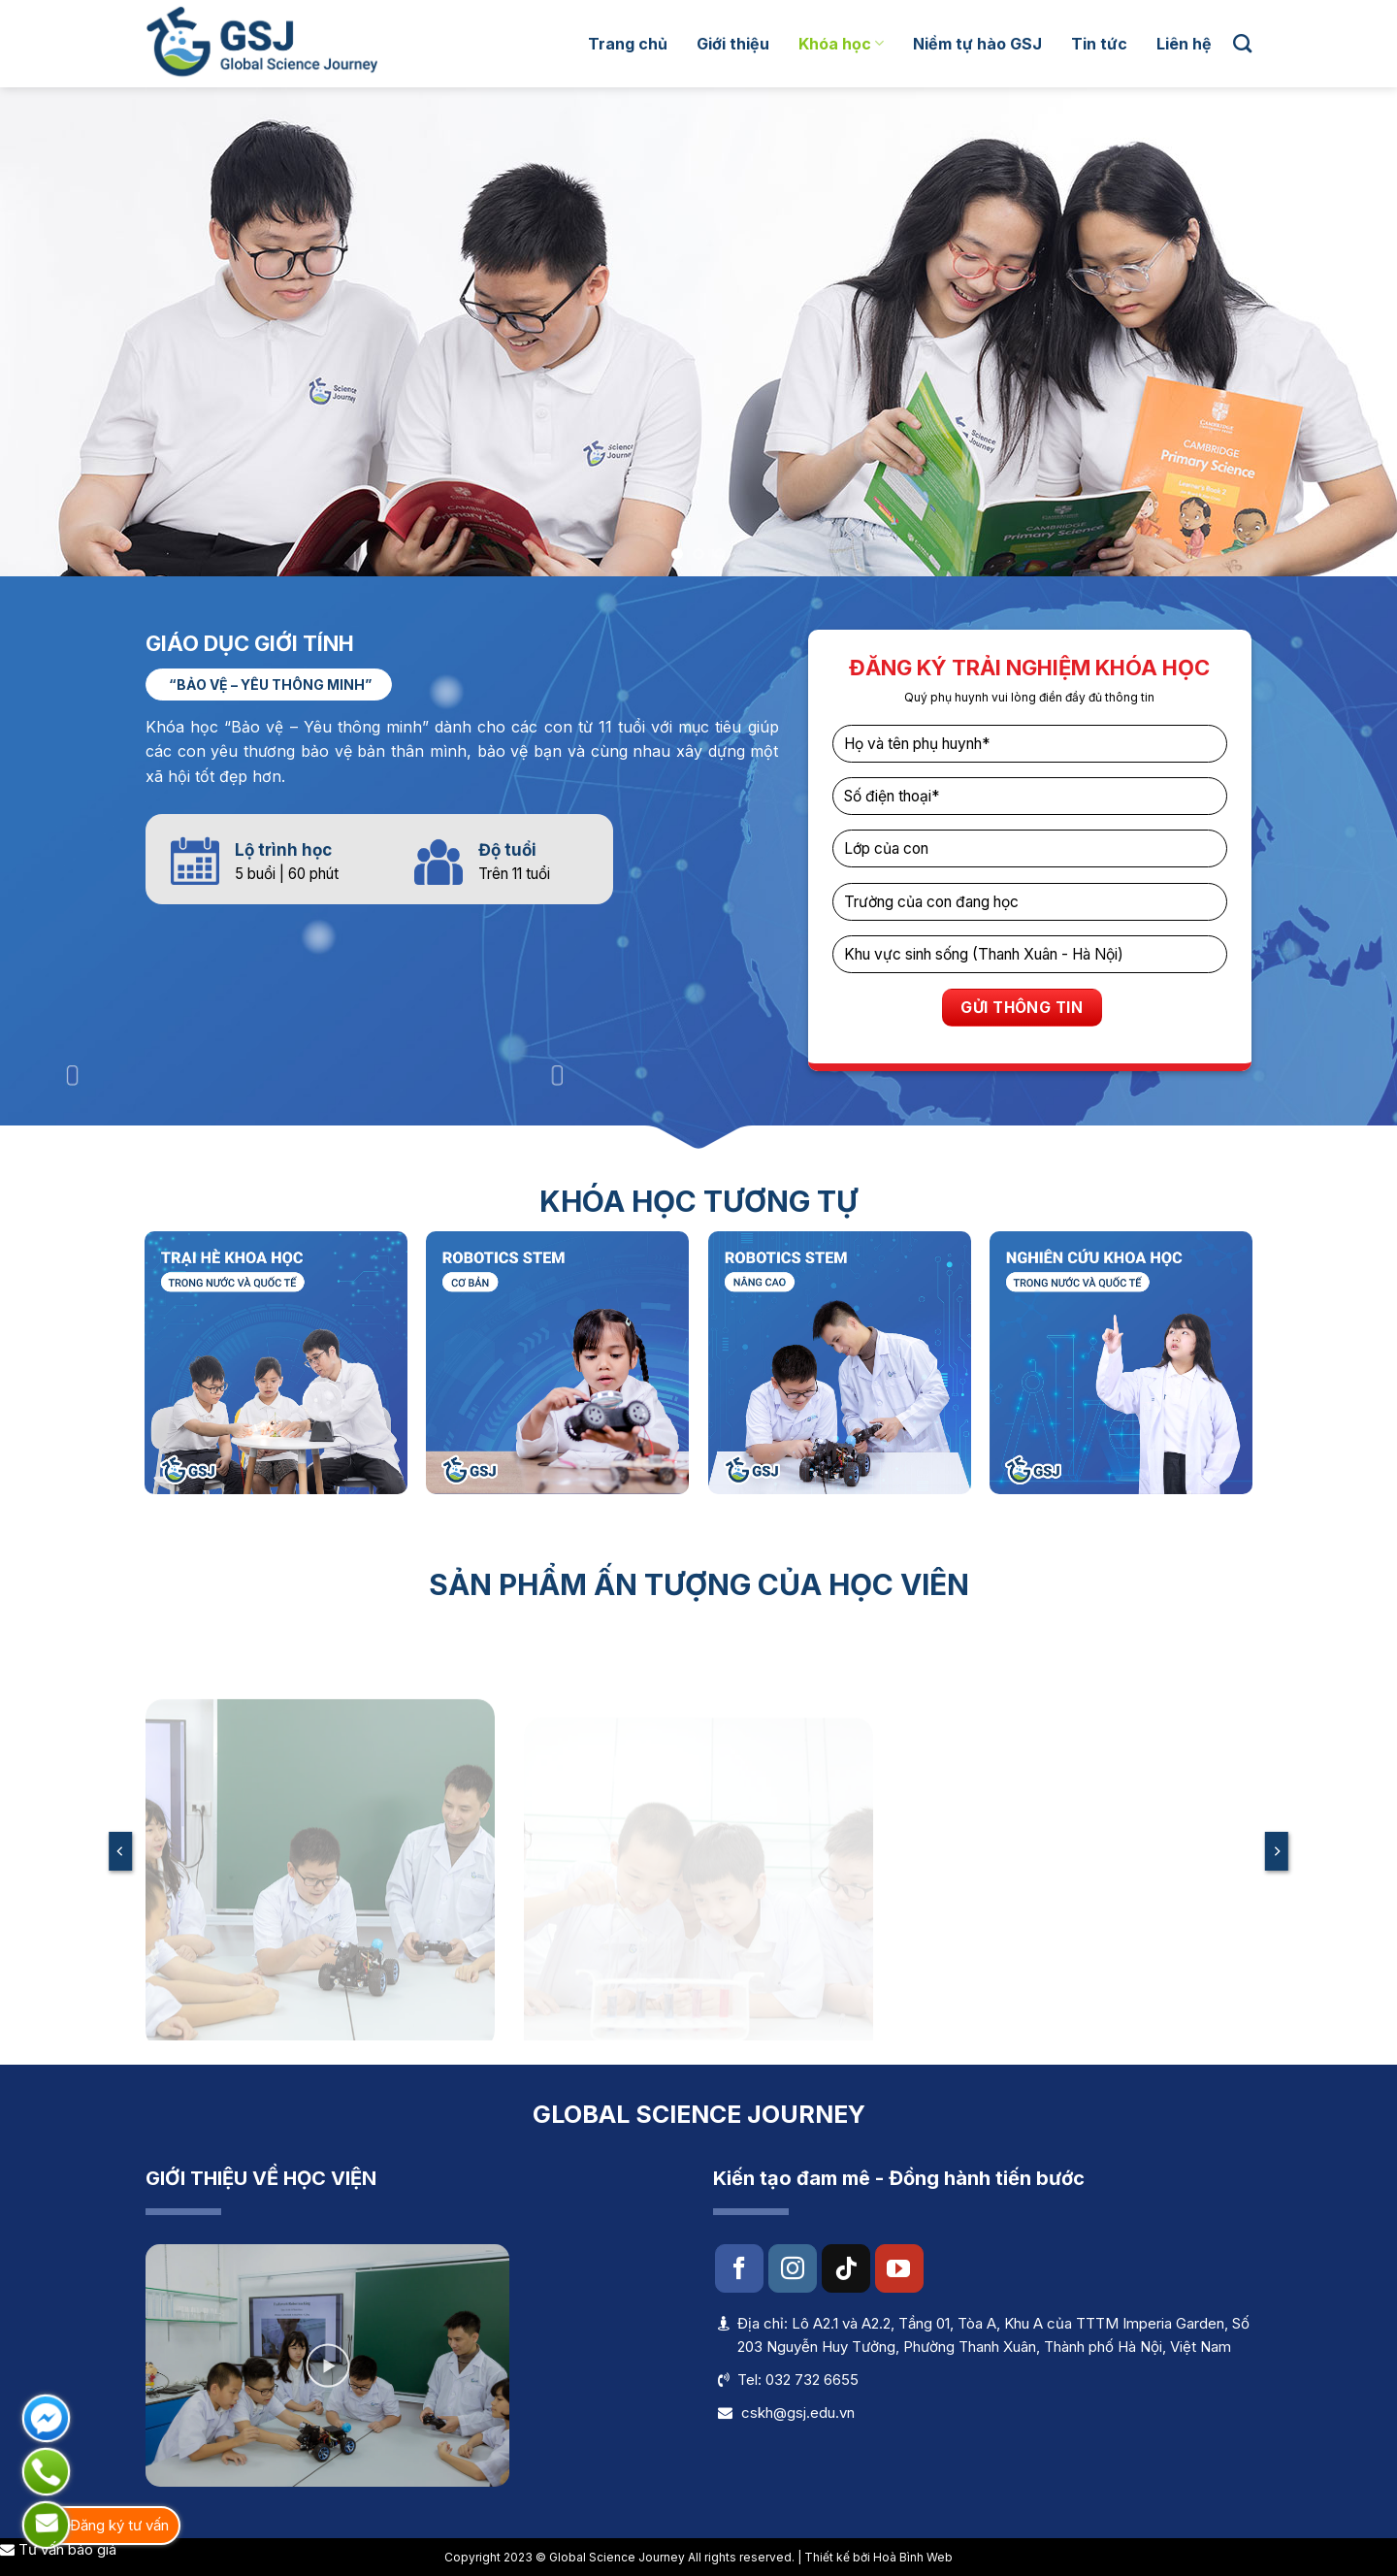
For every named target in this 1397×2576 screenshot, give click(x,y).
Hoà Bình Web (913, 2557)
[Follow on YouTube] (899, 2268)
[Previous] (120, 1851)
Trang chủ (627, 43)
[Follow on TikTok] (846, 2268)
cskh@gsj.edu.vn (798, 2412)
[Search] (1242, 43)
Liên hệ (1184, 43)
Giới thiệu (733, 43)
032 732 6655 (812, 2379)
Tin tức (1099, 43)
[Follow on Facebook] (739, 2268)
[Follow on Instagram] (792, 2268)
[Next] (1276, 1851)
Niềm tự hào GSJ (977, 43)
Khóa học (841, 43)
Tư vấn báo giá (58, 2549)
